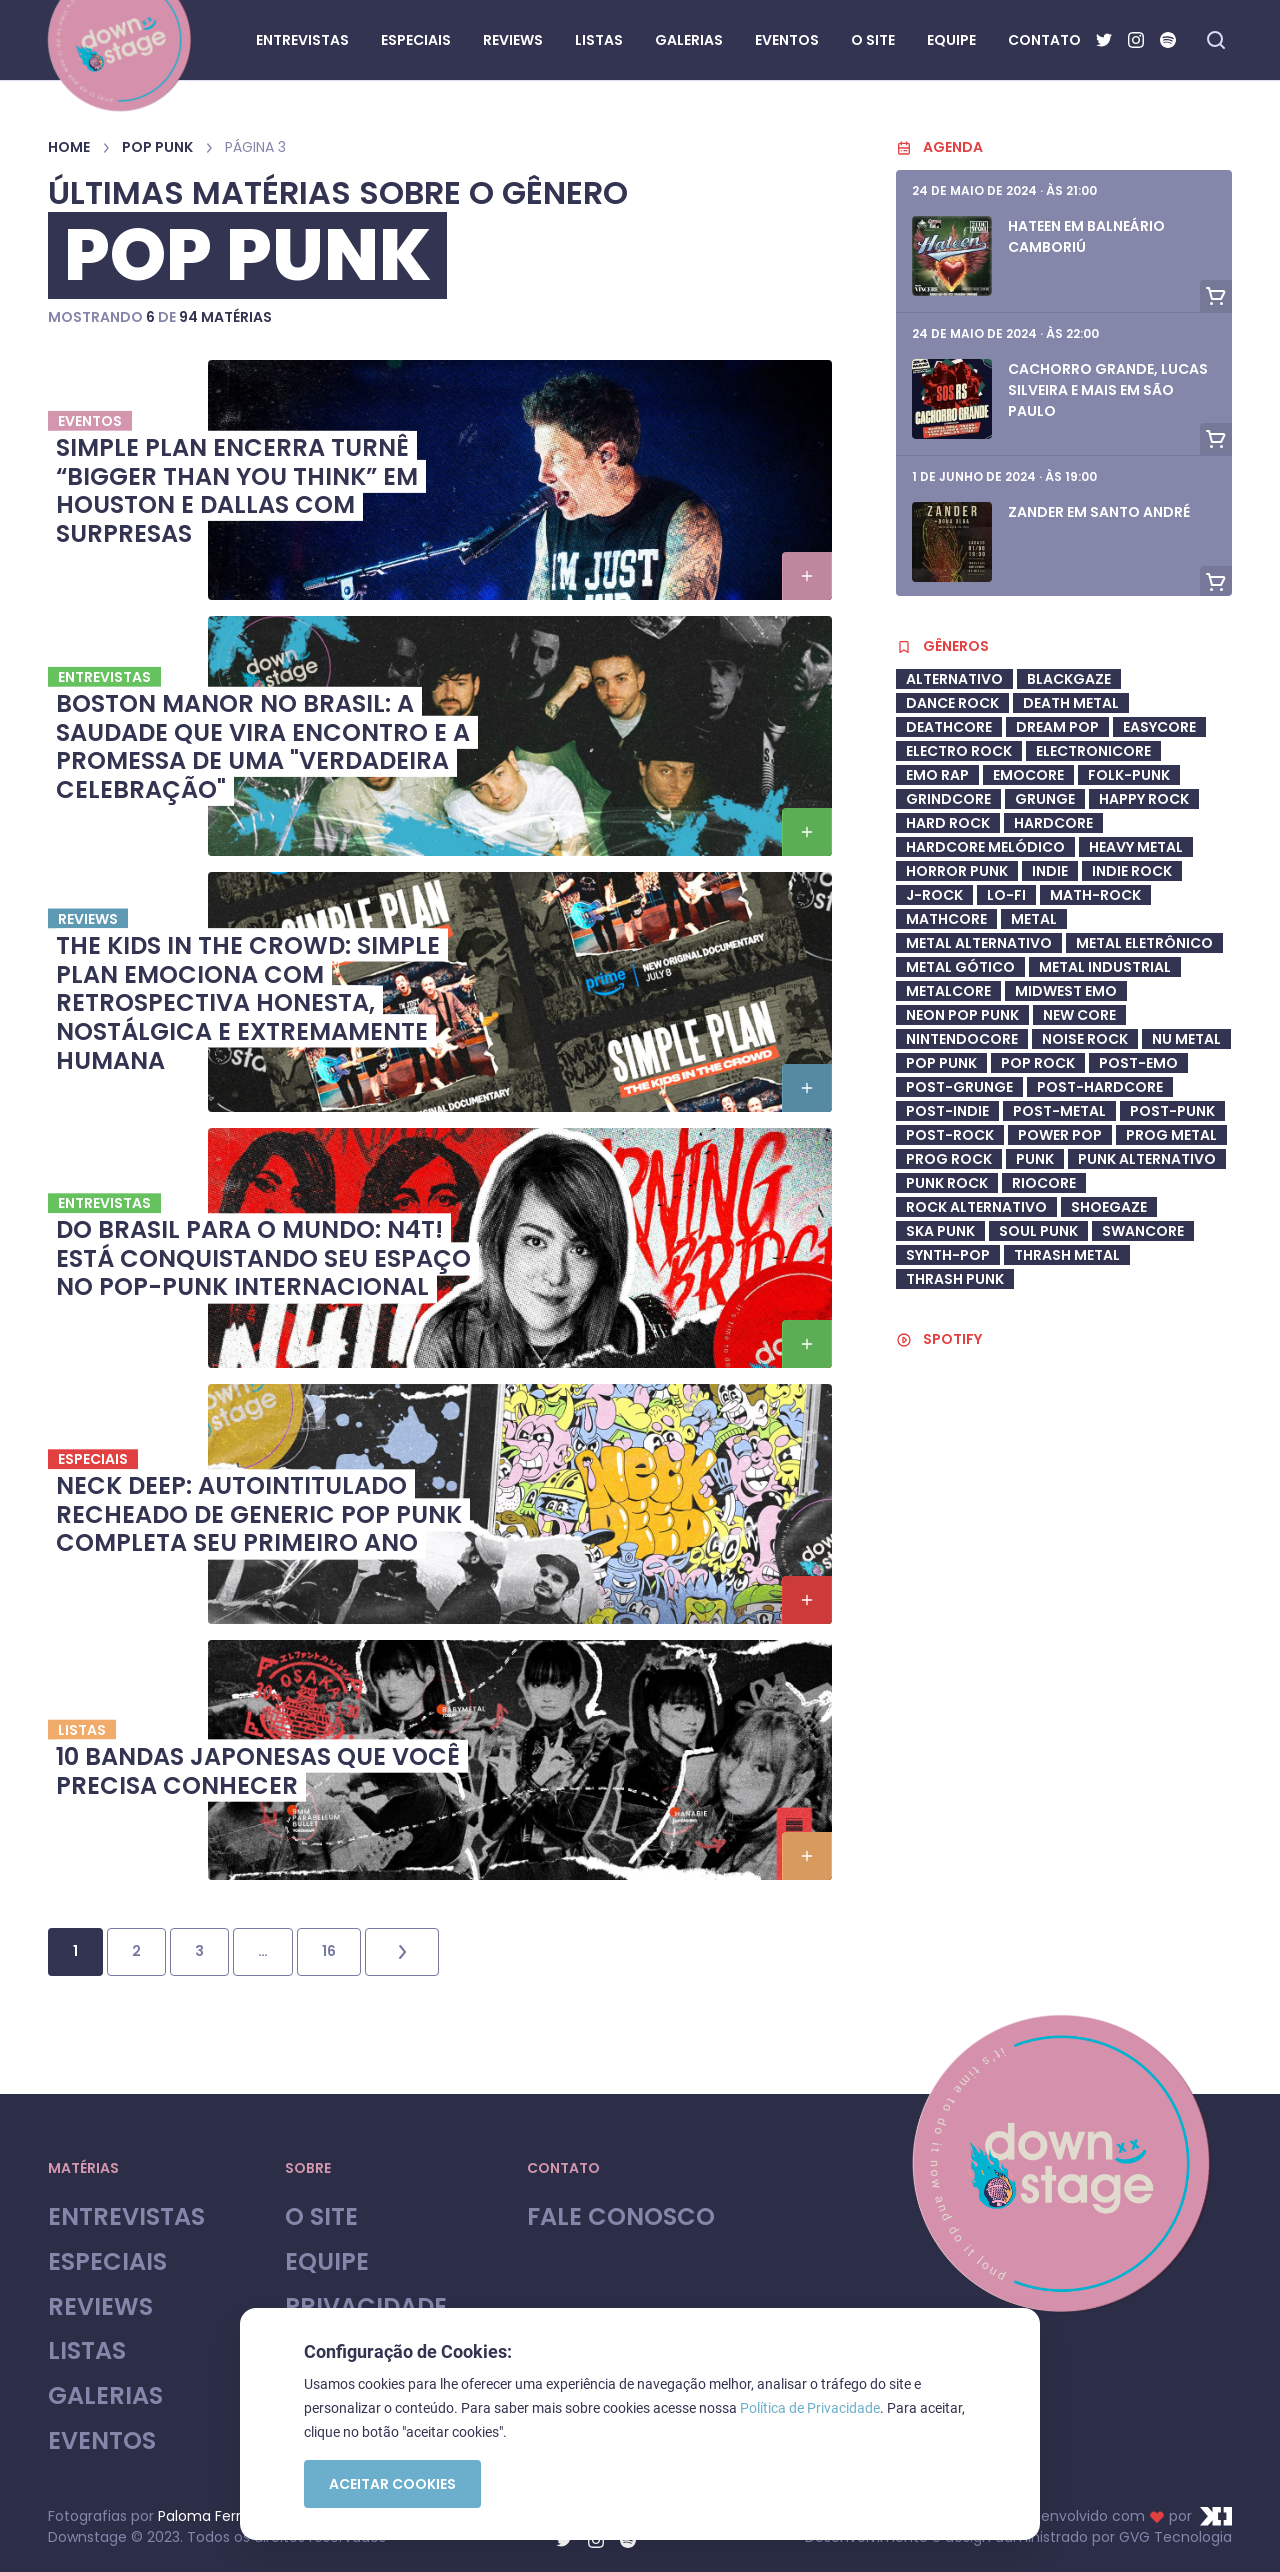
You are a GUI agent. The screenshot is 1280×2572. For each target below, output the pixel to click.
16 (329, 1951)
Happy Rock (1144, 799)
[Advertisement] (1064, 1898)
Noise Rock (1085, 1039)
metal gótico (960, 967)
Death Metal (1071, 703)
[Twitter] (1104, 40)
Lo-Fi (1006, 895)
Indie (1050, 871)
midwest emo (1066, 991)
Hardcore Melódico (985, 847)
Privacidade (366, 2307)
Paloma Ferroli (207, 2516)
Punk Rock (947, 1183)
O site (321, 2217)
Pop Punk (157, 147)
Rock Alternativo (976, 1207)
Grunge (1045, 799)
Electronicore (1093, 751)
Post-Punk (1172, 1111)
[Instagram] (1136, 40)
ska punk (940, 1231)
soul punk (1038, 1231)
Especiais (107, 2262)
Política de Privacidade (810, 2408)
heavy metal (1136, 847)
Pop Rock (1038, 1063)
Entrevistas (126, 2217)
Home (69, 147)
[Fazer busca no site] (1216, 40)
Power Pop (1060, 1135)
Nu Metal (1186, 1039)
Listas (87, 2351)
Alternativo (954, 679)
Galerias (105, 2396)
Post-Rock (950, 1135)
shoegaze (1109, 1207)
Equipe (327, 2262)
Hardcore (1053, 823)
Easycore (1159, 727)
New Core (1079, 1015)
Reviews (100, 2307)
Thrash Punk (955, 1279)
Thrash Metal (1067, 1255)
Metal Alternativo (979, 943)
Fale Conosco (621, 2217)
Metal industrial (1105, 967)
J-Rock (934, 895)
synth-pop (948, 1255)
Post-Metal (1059, 1111)
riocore (1044, 1183)
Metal (1034, 919)
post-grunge (959, 1087)
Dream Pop (1057, 727)
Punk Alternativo (1147, 1159)
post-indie (947, 1111)
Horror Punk (957, 871)
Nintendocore (962, 1039)
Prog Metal (1171, 1135)
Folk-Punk (1129, 775)
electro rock (959, 751)
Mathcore (946, 919)
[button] (807, 576)
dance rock (952, 703)
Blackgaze (1069, 679)
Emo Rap (937, 775)
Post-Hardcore (1100, 1087)
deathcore (949, 727)
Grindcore (948, 799)
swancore (1143, 1231)
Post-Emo (1138, 1063)
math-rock (1095, 895)
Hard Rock (948, 823)
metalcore (948, 991)
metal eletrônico (1144, 943)
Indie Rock (1132, 871)
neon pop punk (962, 1015)
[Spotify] (1168, 40)
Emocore (1028, 775)
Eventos (102, 2441)
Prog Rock (949, 1159)
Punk (1035, 1159)
